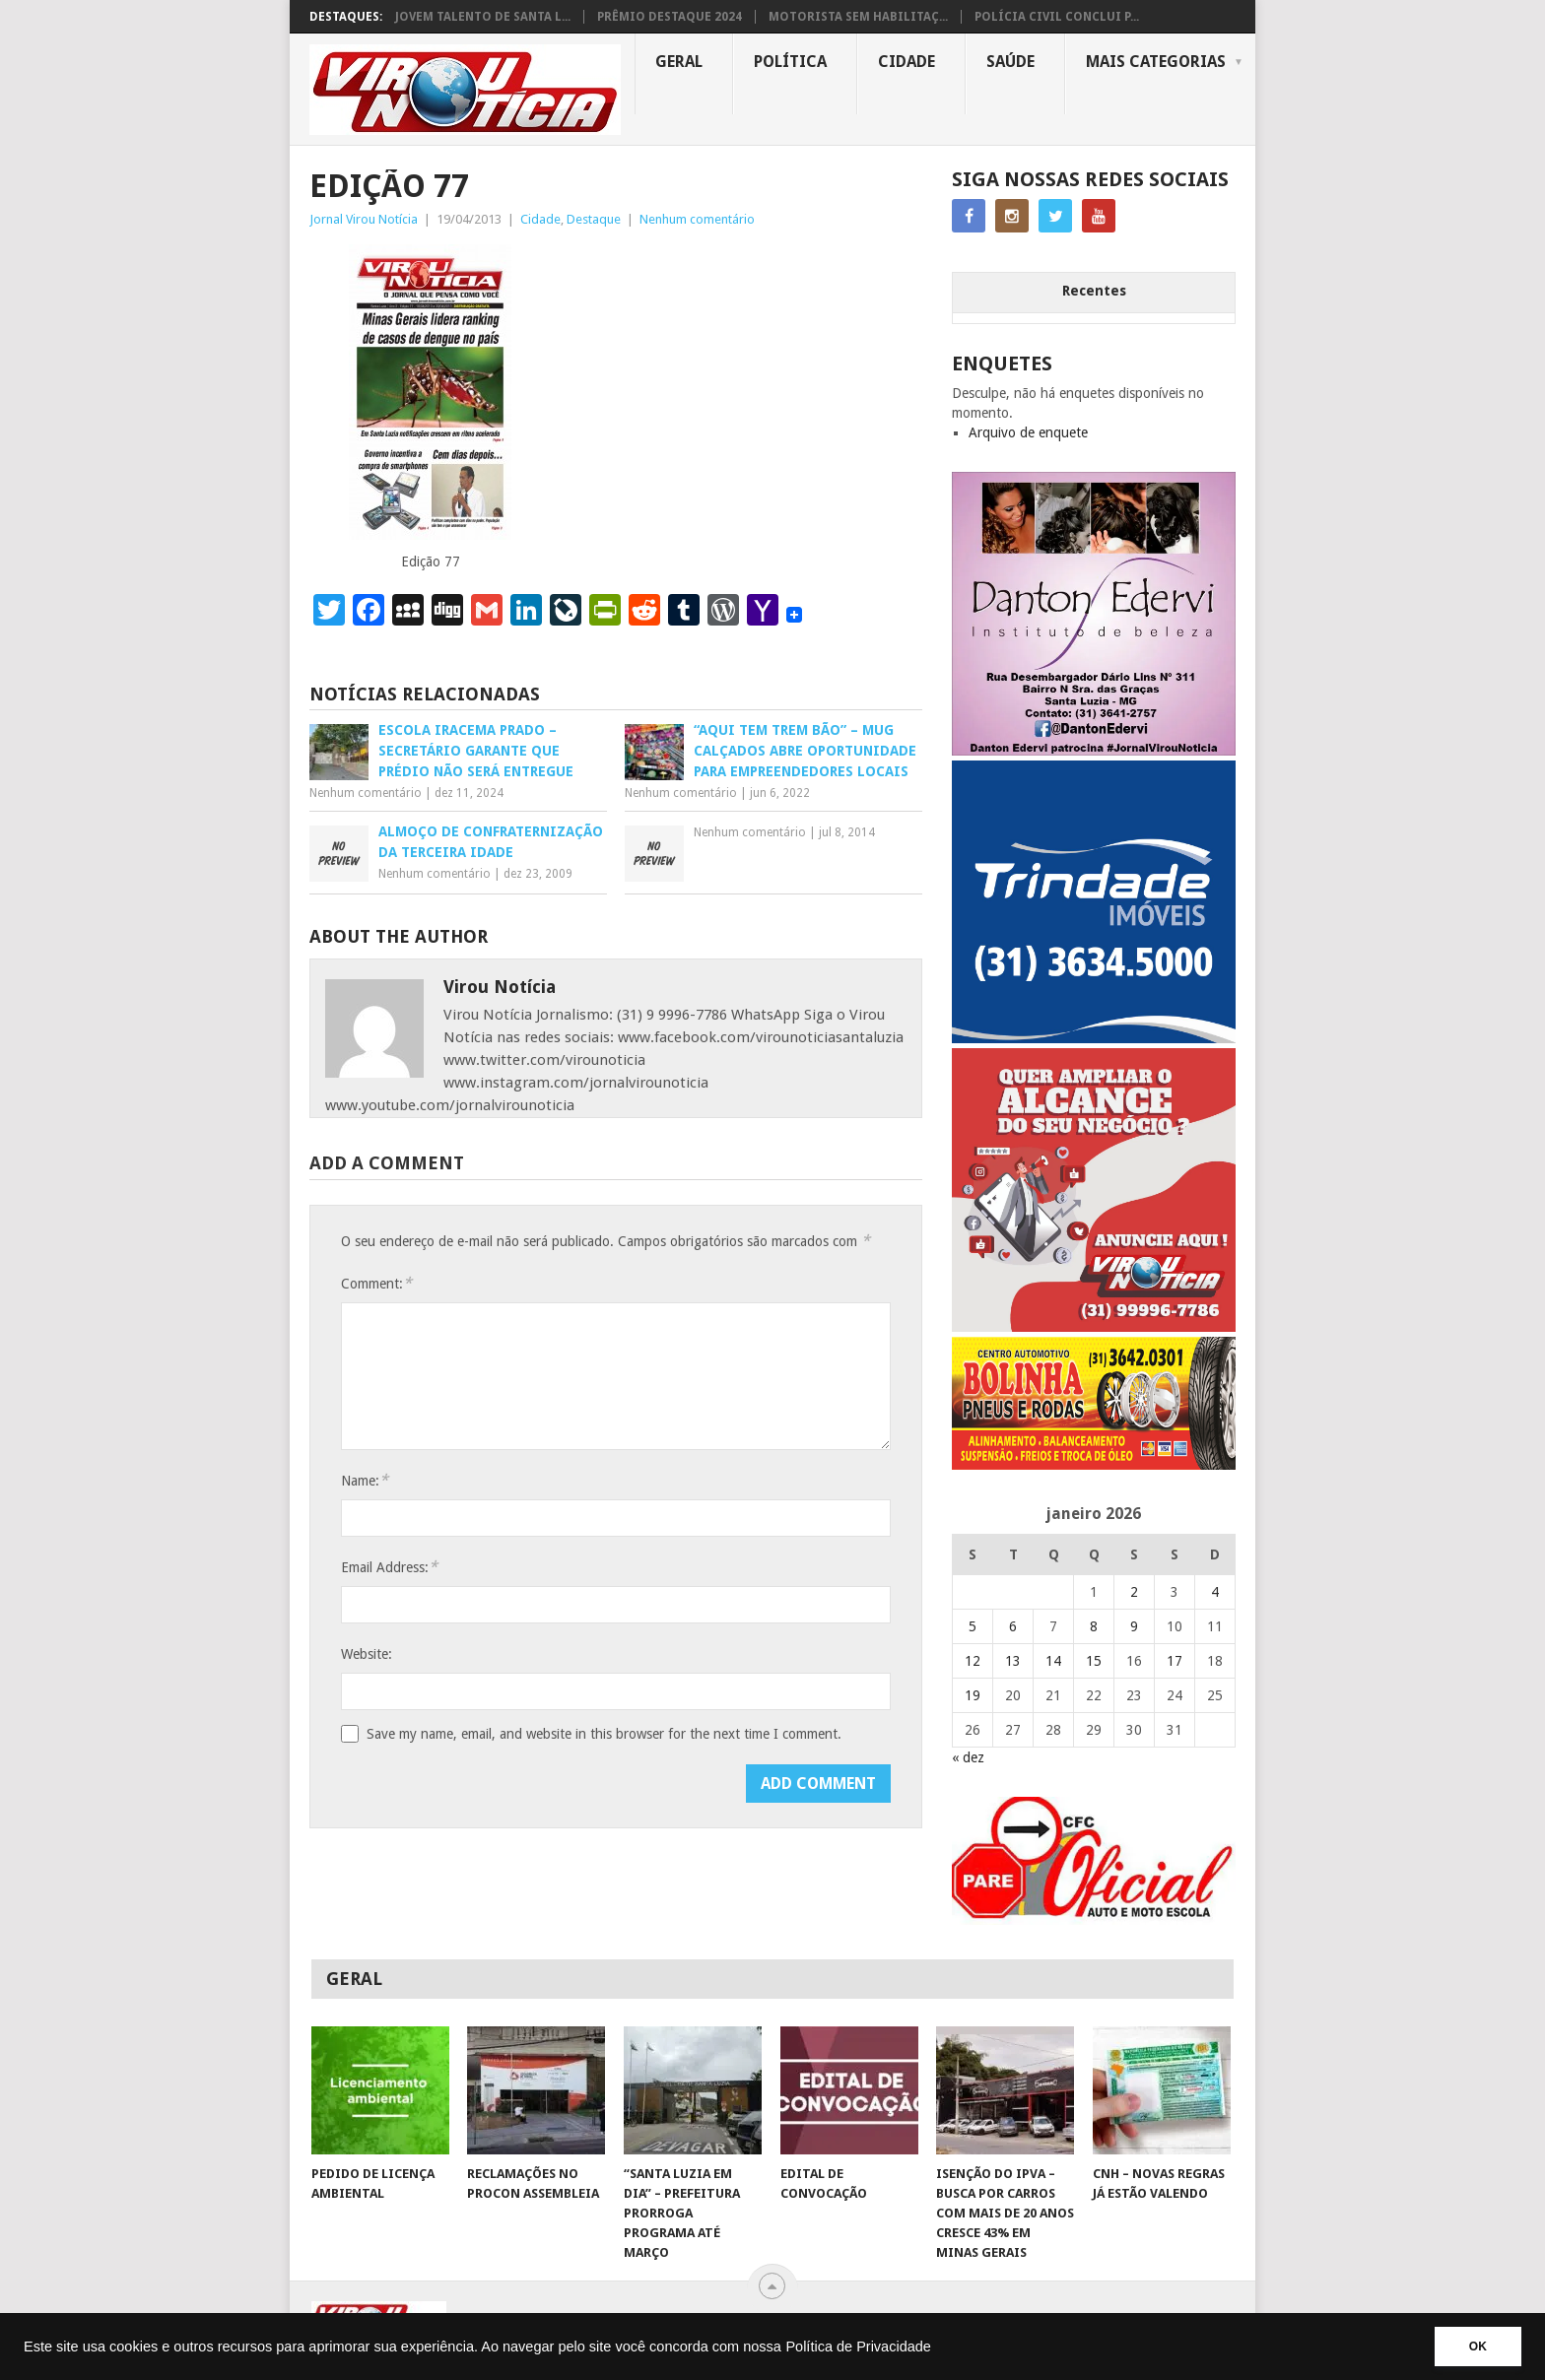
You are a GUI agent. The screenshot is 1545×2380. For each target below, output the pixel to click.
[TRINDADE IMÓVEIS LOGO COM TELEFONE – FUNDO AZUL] (1094, 1038)
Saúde (1010, 61)
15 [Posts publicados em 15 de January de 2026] (1094, 1661)
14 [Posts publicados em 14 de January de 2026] (1053, 1661)
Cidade (906, 61)
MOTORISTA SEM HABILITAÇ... (858, 17)
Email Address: (389, 1566)
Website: (366, 1654)
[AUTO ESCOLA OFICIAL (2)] (1094, 1920)
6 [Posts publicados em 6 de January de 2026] (1013, 1626)
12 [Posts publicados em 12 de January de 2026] (972, 1661)
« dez (968, 1757)
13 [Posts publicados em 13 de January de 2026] (1013, 1661)
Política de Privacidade (858, 2346)
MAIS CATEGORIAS (1156, 61)
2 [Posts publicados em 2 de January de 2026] (1134, 1592)
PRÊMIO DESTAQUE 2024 (669, 17)
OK (1478, 2346)
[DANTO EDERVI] (1094, 751)
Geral (679, 61)
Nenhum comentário (697, 219)
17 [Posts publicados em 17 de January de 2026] (1174, 1661)
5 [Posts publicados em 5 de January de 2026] (972, 1626)
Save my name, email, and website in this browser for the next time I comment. (604, 1734)
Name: (364, 1480)
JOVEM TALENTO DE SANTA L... (483, 17)
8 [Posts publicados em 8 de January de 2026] (1094, 1626)
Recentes (1094, 290)
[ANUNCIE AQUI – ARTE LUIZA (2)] (1094, 1327)
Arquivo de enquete (1028, 432)
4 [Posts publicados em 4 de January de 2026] (1215, 1592)
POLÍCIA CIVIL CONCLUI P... (1056, 17)
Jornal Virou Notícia (363, 219)
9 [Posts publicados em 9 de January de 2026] (1134, 1626)
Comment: (376, 1283)
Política (790, 61)
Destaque (594, 219)
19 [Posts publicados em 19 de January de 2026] (972, 1695)
